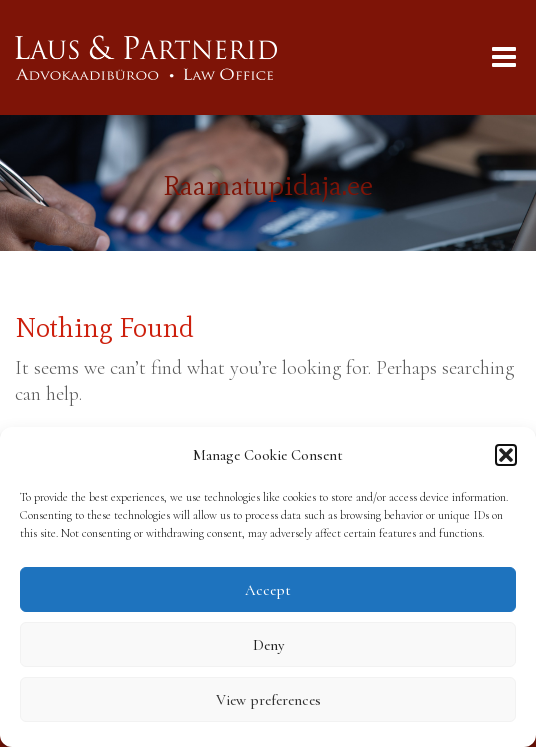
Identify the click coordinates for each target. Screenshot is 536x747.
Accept (268, 590)
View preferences (268, 700)
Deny (268, 645)
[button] (506, 455)
